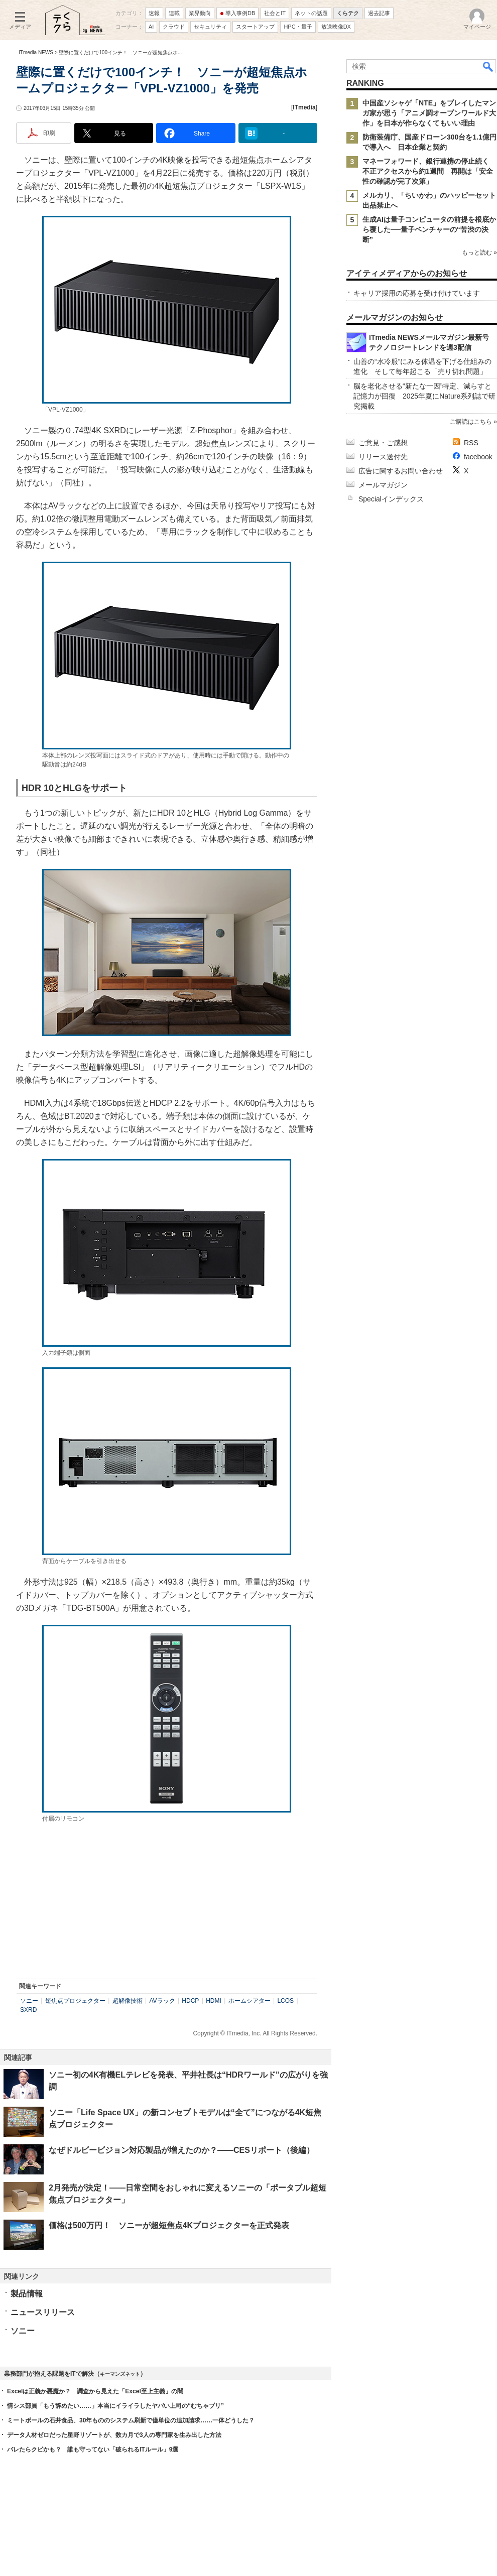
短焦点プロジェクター (75, 2000)
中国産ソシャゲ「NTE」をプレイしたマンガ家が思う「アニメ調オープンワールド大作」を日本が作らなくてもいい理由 (429, 113)
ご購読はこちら (471, 421)
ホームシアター (249, 2000)
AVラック (162, 2000)
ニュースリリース (43, 2312)
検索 (488, 66)
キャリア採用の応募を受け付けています (416, 293)
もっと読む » (479, 252)
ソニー (29, 2000)
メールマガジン (383, 485)
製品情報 (27, 2293)
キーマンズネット (120, 2374)
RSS (471, 443)
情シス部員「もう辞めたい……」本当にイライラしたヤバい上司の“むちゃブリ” (115, 2405)
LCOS (285, 2000)
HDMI (213, 2000)
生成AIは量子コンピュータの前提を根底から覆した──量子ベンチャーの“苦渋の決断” (429, 229)
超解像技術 (127, 2000)
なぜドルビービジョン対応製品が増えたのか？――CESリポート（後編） (181, 2150)
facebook (478, 457)
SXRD (28, 2009)
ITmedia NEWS (36, 52)
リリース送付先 (383, 457)
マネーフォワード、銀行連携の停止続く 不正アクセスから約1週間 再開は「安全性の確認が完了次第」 (429, 171)
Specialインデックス (391, 499)
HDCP (190, 2000)
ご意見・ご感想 (383, 443)
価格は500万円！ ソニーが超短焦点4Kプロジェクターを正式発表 (169, 2225)
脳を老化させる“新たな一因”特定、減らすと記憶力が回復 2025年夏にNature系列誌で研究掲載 (424, 396)
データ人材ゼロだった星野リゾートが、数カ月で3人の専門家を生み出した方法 (114, 2434)
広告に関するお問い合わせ (400, 471)
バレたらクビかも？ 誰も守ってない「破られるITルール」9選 (92, 2449)
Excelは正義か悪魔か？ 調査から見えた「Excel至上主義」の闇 (95, 2391)
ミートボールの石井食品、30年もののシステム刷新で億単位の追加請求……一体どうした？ (131, 2420)
